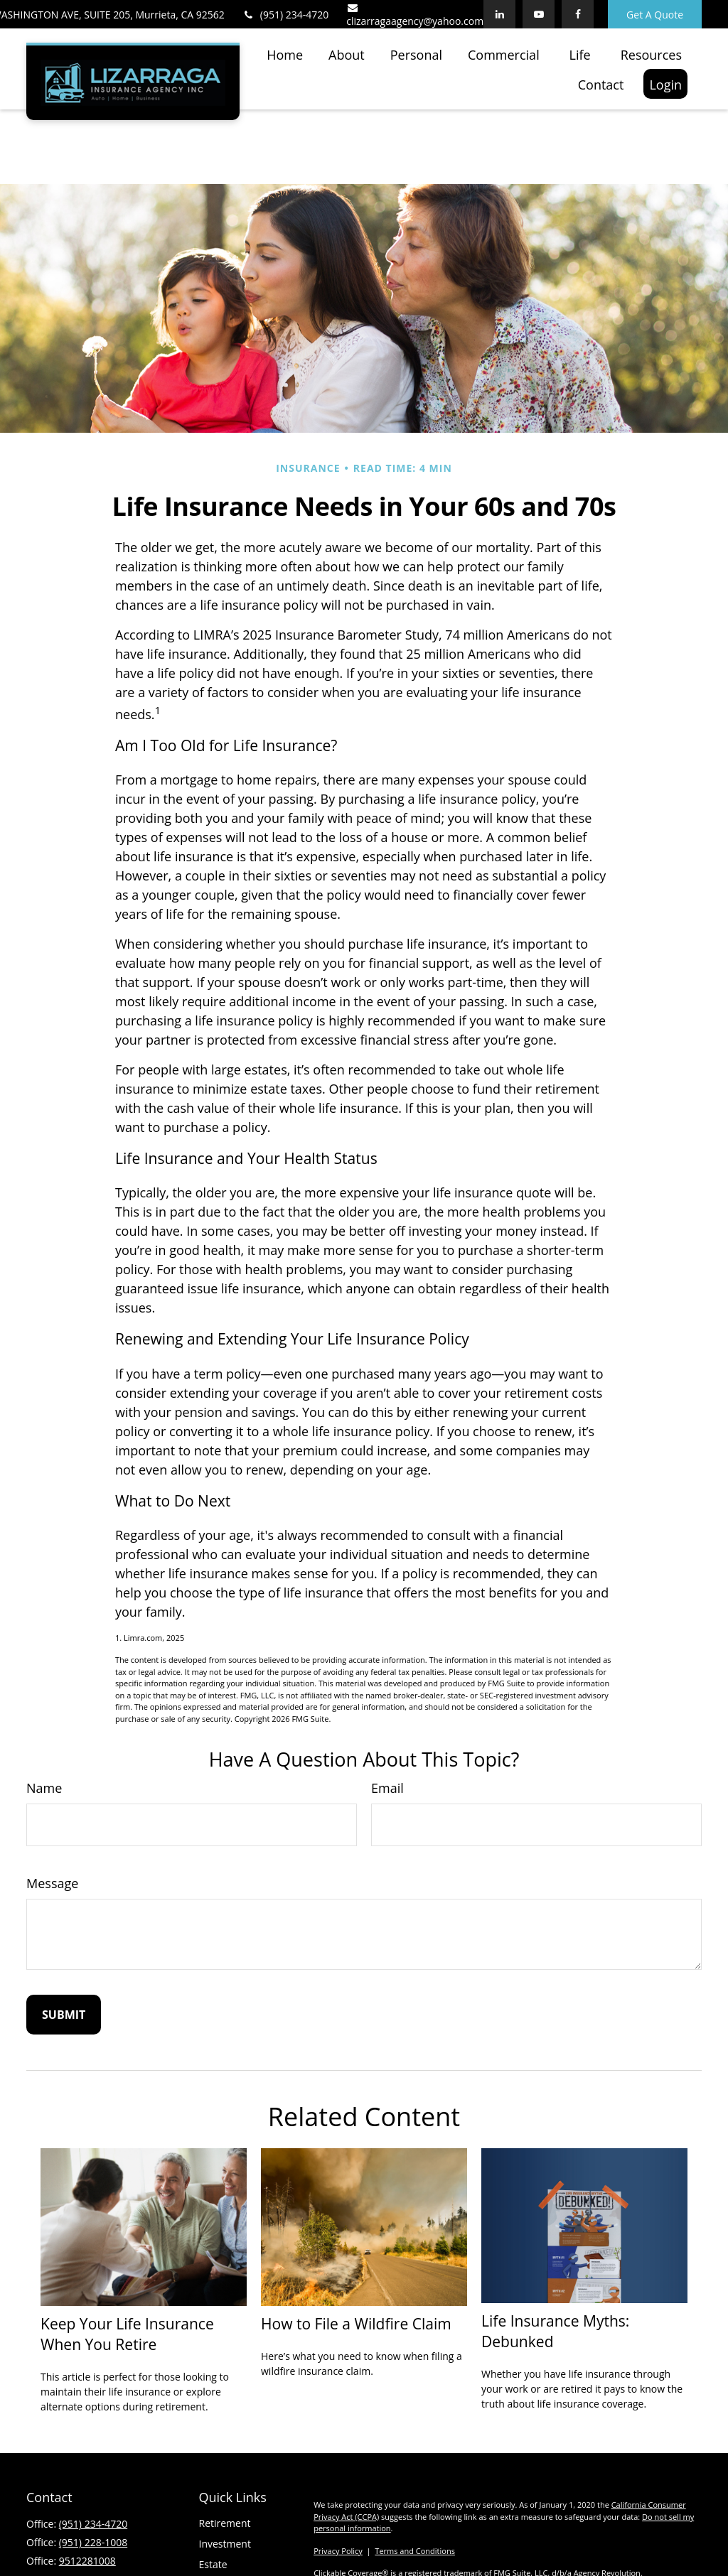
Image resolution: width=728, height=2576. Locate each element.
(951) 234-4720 (285, 14)
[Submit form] (63, 2017)
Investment (225, 2546)
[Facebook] (578, 14)
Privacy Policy (338, 2553)
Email (387, 1790)
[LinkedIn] (499, 14)
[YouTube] (539, 14)
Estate (213, 2567)
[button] (285, 54)
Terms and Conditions (415, 2553)
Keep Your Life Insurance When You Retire (127, 2336)
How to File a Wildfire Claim (356, 2326)
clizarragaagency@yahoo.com (414, 15)
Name (44, 1790)
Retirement (225, 2526)
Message (52, 1886)
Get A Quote (654, 14)
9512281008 (87, 2563)
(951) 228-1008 (93, 2545)
